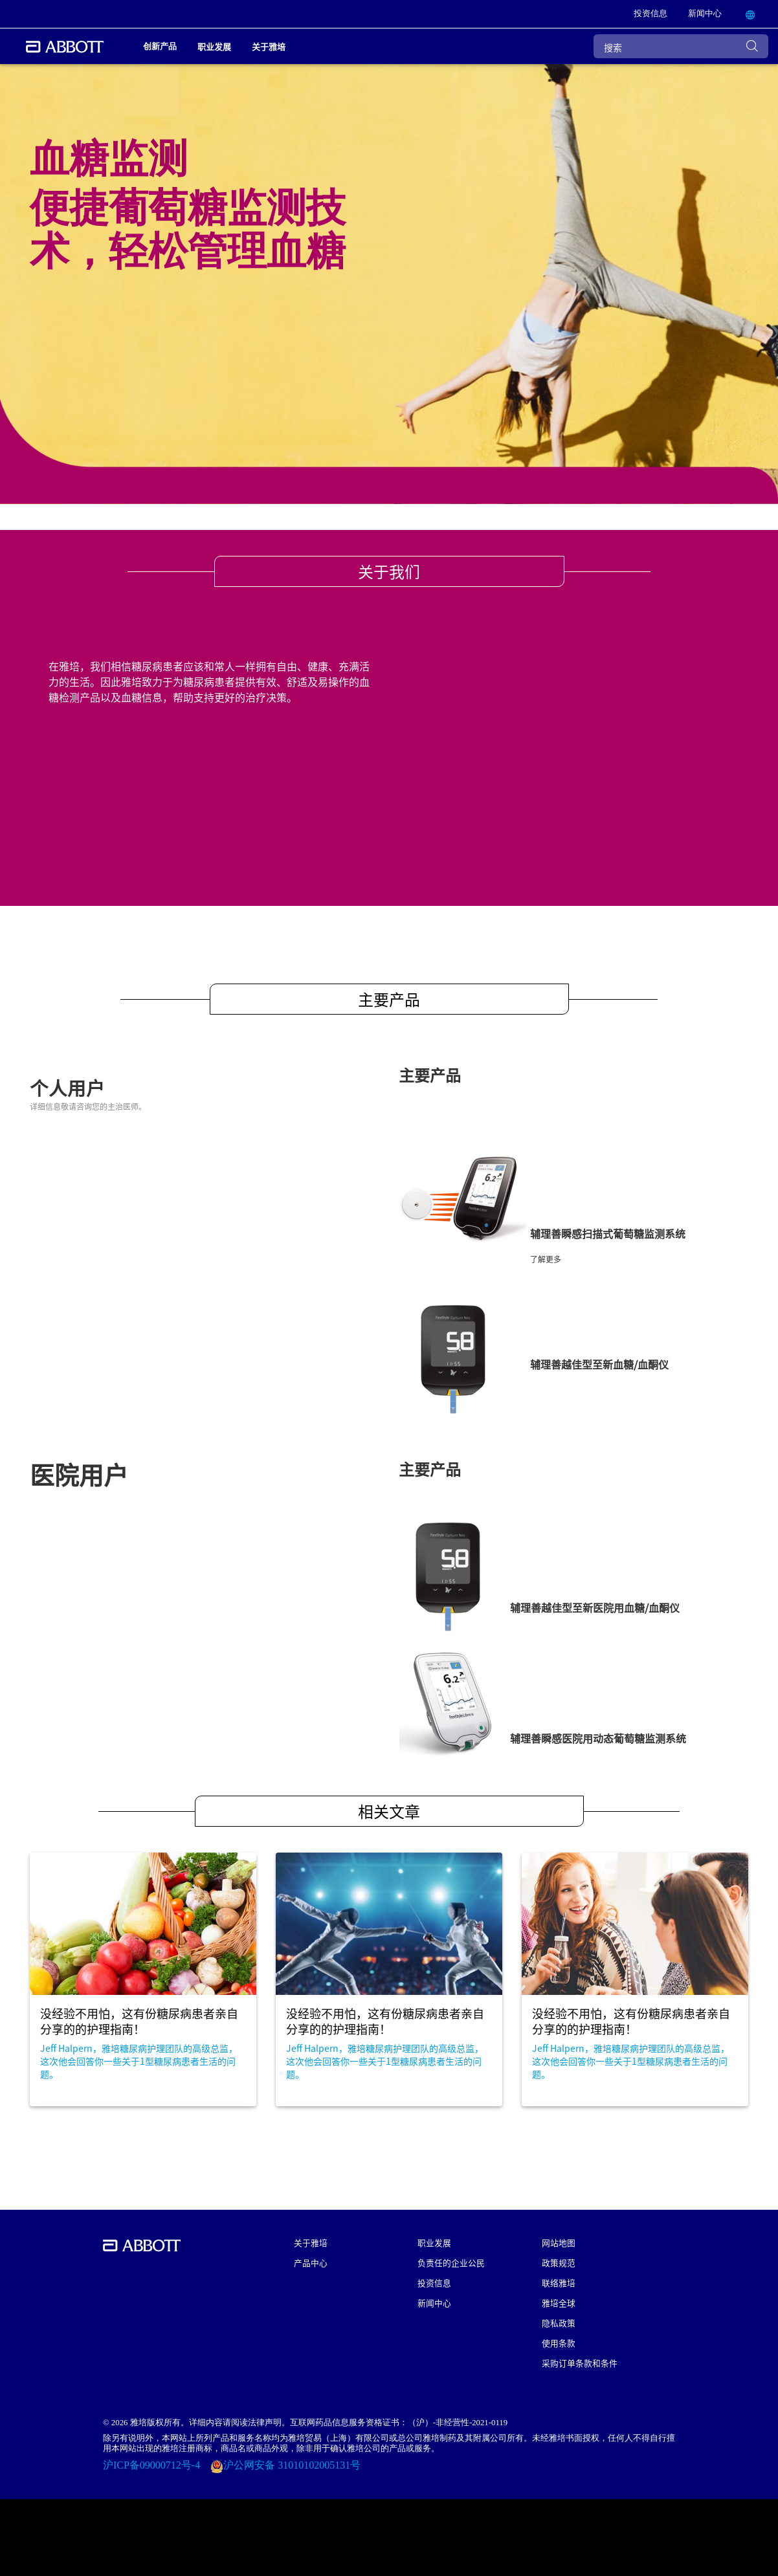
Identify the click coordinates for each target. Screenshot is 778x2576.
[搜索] (681, 46)
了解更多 (545, 1258)
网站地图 (558, 2242)
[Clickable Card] (143, 1979)
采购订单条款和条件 (579, 2363)
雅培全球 (558, 2302)
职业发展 (434, 2242)
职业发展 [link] (214, 46)
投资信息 (434, 2282)
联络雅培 (558, 2282)
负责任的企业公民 (451, 2262)
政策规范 (558, 2262)
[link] (650, 14)
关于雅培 (311, 2242)
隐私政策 (558, 2323)
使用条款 (558, 2343)
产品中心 (311, 2262)
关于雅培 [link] (268, 46)
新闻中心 (434, 2302)
